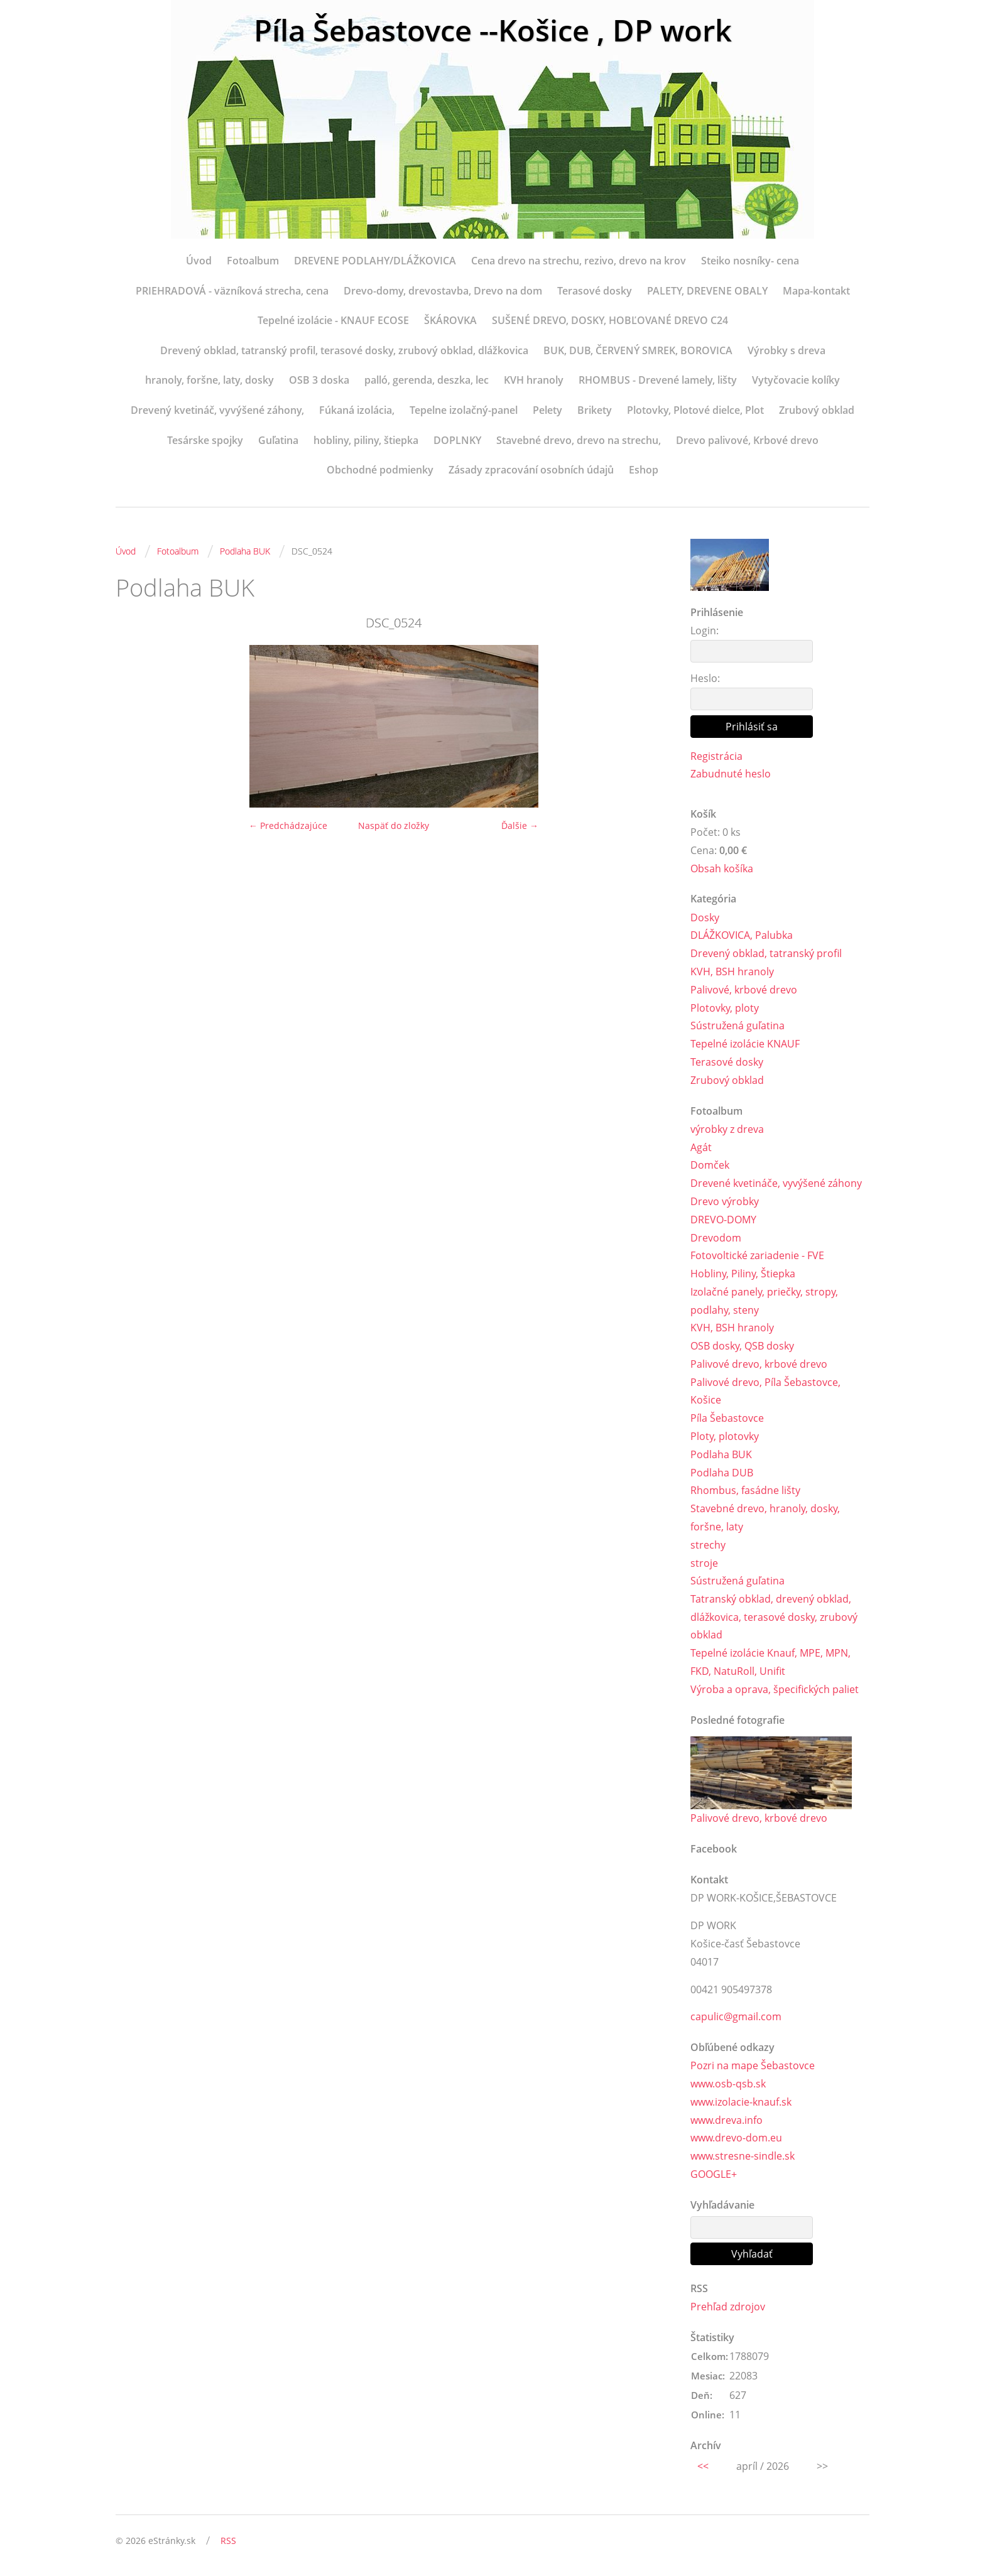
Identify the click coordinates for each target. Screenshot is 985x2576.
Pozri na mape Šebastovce (752, 2066)
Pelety (547, 410)
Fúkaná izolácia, (357, 410)
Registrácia (716, 756)
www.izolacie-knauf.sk (741, 2102)
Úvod (199, 261)
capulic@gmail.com (735, 2017)
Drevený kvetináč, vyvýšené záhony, (217, 410)
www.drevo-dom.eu (736, 2139)
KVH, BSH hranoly (732, 971)
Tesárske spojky (205, 440)
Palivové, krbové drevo (743, 990)
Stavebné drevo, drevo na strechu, (578, 440)
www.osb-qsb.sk (728, 2084)
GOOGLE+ (713, 2175)
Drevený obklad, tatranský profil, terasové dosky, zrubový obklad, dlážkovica (344, 350)
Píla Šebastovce (727, 1419)
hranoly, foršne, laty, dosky (209, 380)
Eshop (643, 470)
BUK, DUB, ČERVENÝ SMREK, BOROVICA (637, 350)
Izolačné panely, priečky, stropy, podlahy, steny (764, 1301)
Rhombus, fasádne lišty (745, 1491)
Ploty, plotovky (724, 1437)
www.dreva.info (726, 2121)
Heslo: (705, 678)
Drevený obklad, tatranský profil (766, 953)
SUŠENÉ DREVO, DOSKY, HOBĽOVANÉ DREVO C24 (610, 320)
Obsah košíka (721, 868)
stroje (704, 1563)
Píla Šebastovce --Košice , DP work (492, 29)
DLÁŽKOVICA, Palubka (741, 936)
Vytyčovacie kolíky (796, 380)
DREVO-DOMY (723, 1219)
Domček (709, 1165)
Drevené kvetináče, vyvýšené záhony (776, 1183)
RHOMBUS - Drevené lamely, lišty (658, 380)
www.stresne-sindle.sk (742, 2156)
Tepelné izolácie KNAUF (745, 1044)
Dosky (704, 917)
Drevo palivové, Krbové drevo (747, 440)
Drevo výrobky (724, 1201)
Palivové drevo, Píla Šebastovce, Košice (765, 1391)
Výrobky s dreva (786, 350)
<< (703, 2467)
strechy (708, 1545)
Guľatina (278, 440)
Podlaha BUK (245, 551)
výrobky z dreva (727, 1129)
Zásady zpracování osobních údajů (531, 470)
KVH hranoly (533, 380)
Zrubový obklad (816, 410)
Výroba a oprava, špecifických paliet (774, 1690)
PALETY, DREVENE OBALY (707, 291)
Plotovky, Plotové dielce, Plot (695, 410)
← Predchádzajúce (288, 825)
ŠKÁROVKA (450, 320)
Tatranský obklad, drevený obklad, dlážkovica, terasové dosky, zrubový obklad (773, 1618)
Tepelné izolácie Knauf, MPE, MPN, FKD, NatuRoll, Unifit (770, 1663)
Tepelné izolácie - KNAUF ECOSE (333, 320)
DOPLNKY (457, 440)
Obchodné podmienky (380, 470)
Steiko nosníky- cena (750, 261)
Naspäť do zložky (393, 825)
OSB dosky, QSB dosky (742, 1346)
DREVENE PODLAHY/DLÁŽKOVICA (375, 261)
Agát (701, 1147)
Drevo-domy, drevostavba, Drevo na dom (443, 291)
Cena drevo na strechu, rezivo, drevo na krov (578, 261)
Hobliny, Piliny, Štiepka (742, 1273)
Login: (704, 630)
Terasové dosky (594, 291)
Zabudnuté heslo (730, 774)
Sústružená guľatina (737, 1026)
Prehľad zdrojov (727, 2307)
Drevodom (715, 1238)
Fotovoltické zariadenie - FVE (757, 1256)
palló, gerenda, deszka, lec (426, 380)
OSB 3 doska (319, 380)
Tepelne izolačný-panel (464, 410)
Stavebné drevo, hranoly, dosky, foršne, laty (765, 1518)
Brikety (594, 410)
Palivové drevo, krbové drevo (758, 1364)
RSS (228, 2542)
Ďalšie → (519, 825)
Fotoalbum (253, 261)
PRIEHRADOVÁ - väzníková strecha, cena (232, 291)
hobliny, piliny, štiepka (365, 440)
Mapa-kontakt (816, 291)
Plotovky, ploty (724, 1008)
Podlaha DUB (721, 1473)
